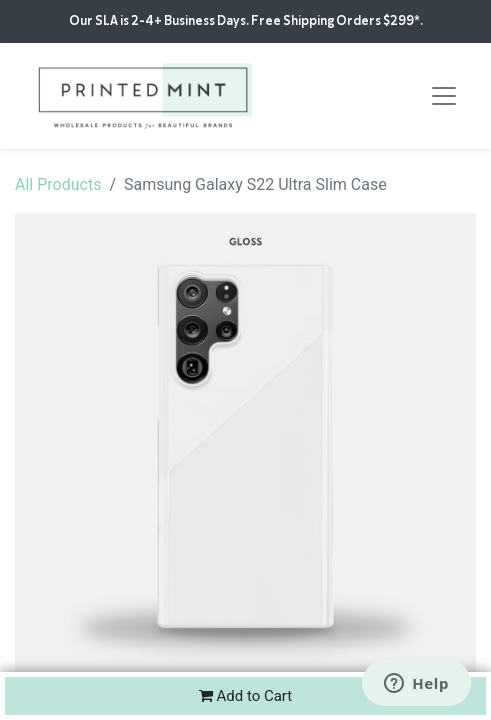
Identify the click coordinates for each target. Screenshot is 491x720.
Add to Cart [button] (245, 696)
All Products (58, 184)
